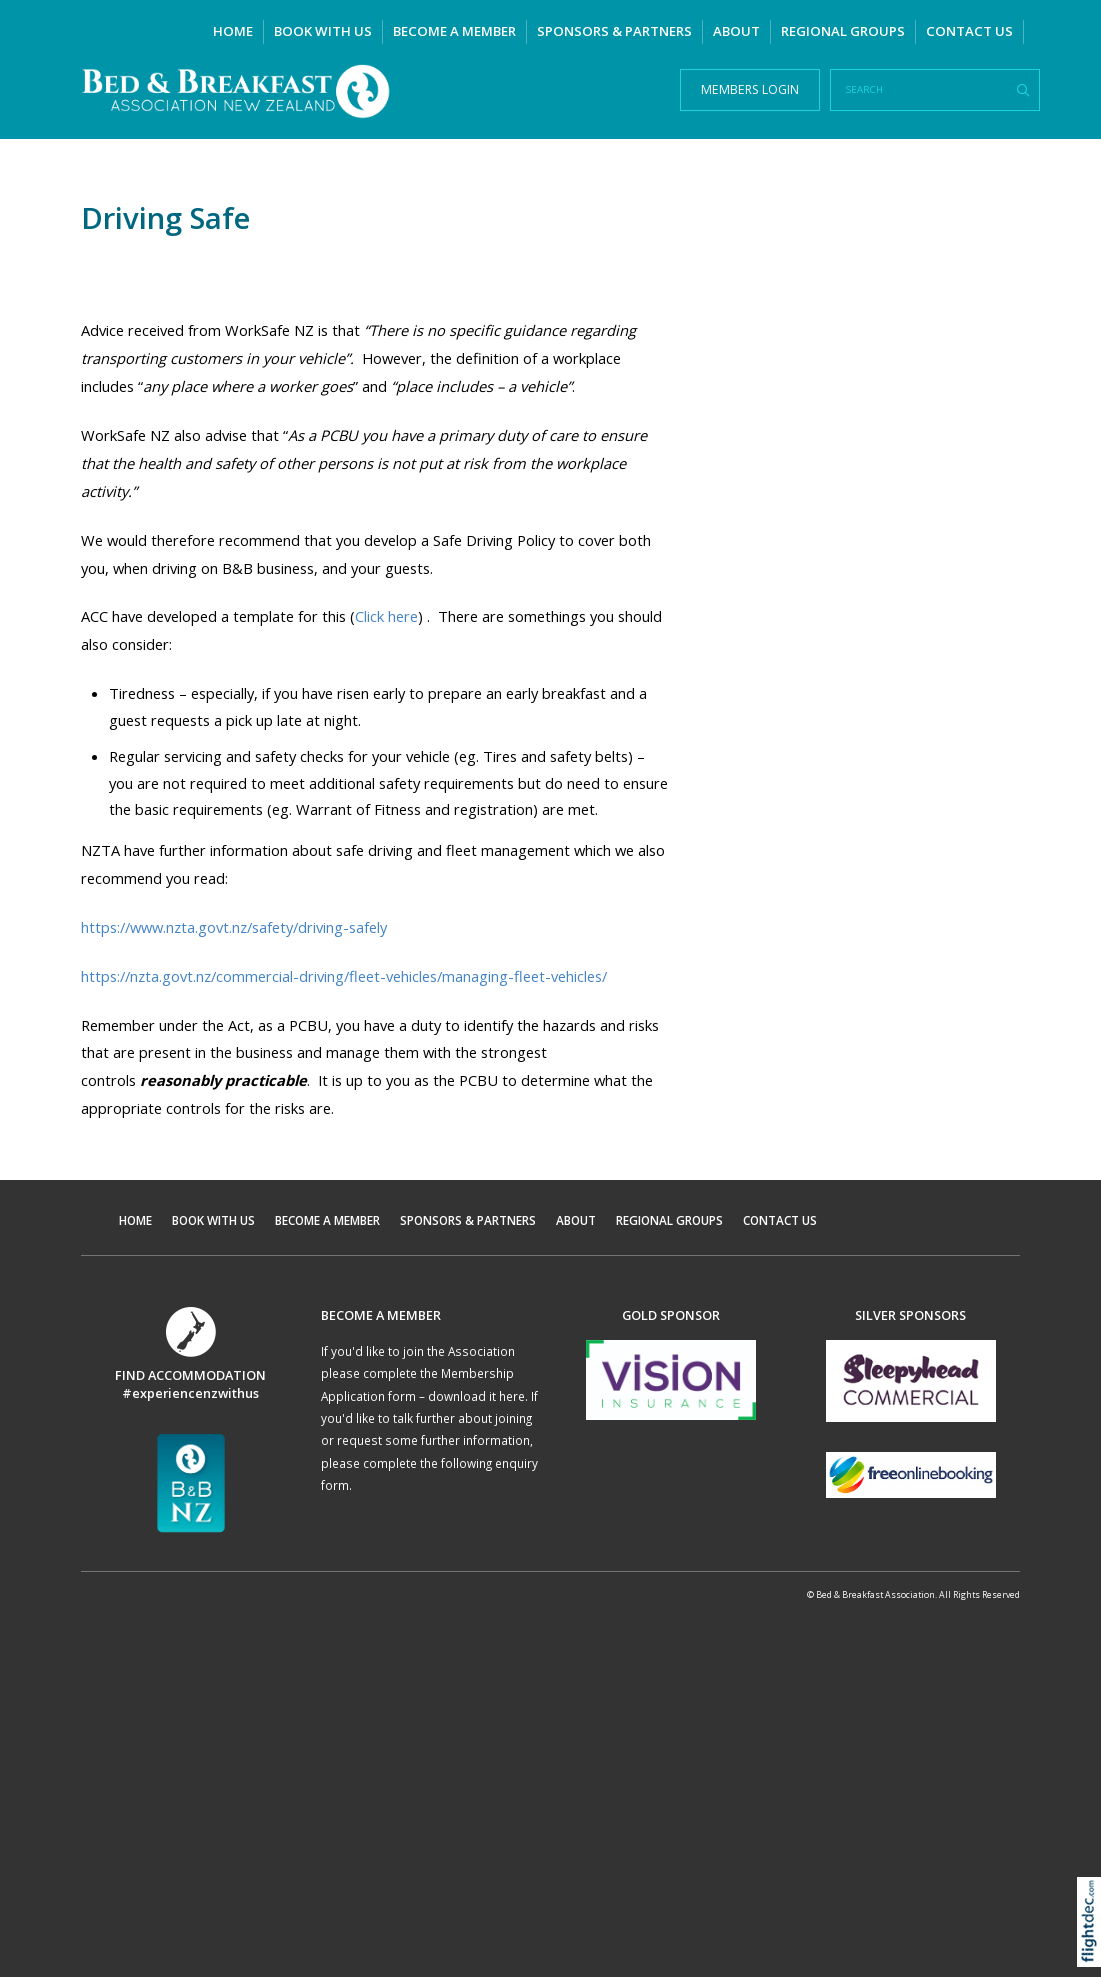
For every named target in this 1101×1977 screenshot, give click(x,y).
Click (386, 616)
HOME (233, 31)
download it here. (478, 1396)
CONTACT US (969, 31)
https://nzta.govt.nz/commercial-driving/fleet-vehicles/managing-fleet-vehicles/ (344, 976)
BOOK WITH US (323, 31)
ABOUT (736, 31)
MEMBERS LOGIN (750, 89)
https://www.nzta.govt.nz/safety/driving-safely (234, 927)
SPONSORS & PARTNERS (614, 31)
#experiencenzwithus (190, 1393)
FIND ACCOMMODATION (190, 1375)
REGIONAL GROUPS (843, 31)
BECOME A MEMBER (454, 31)
